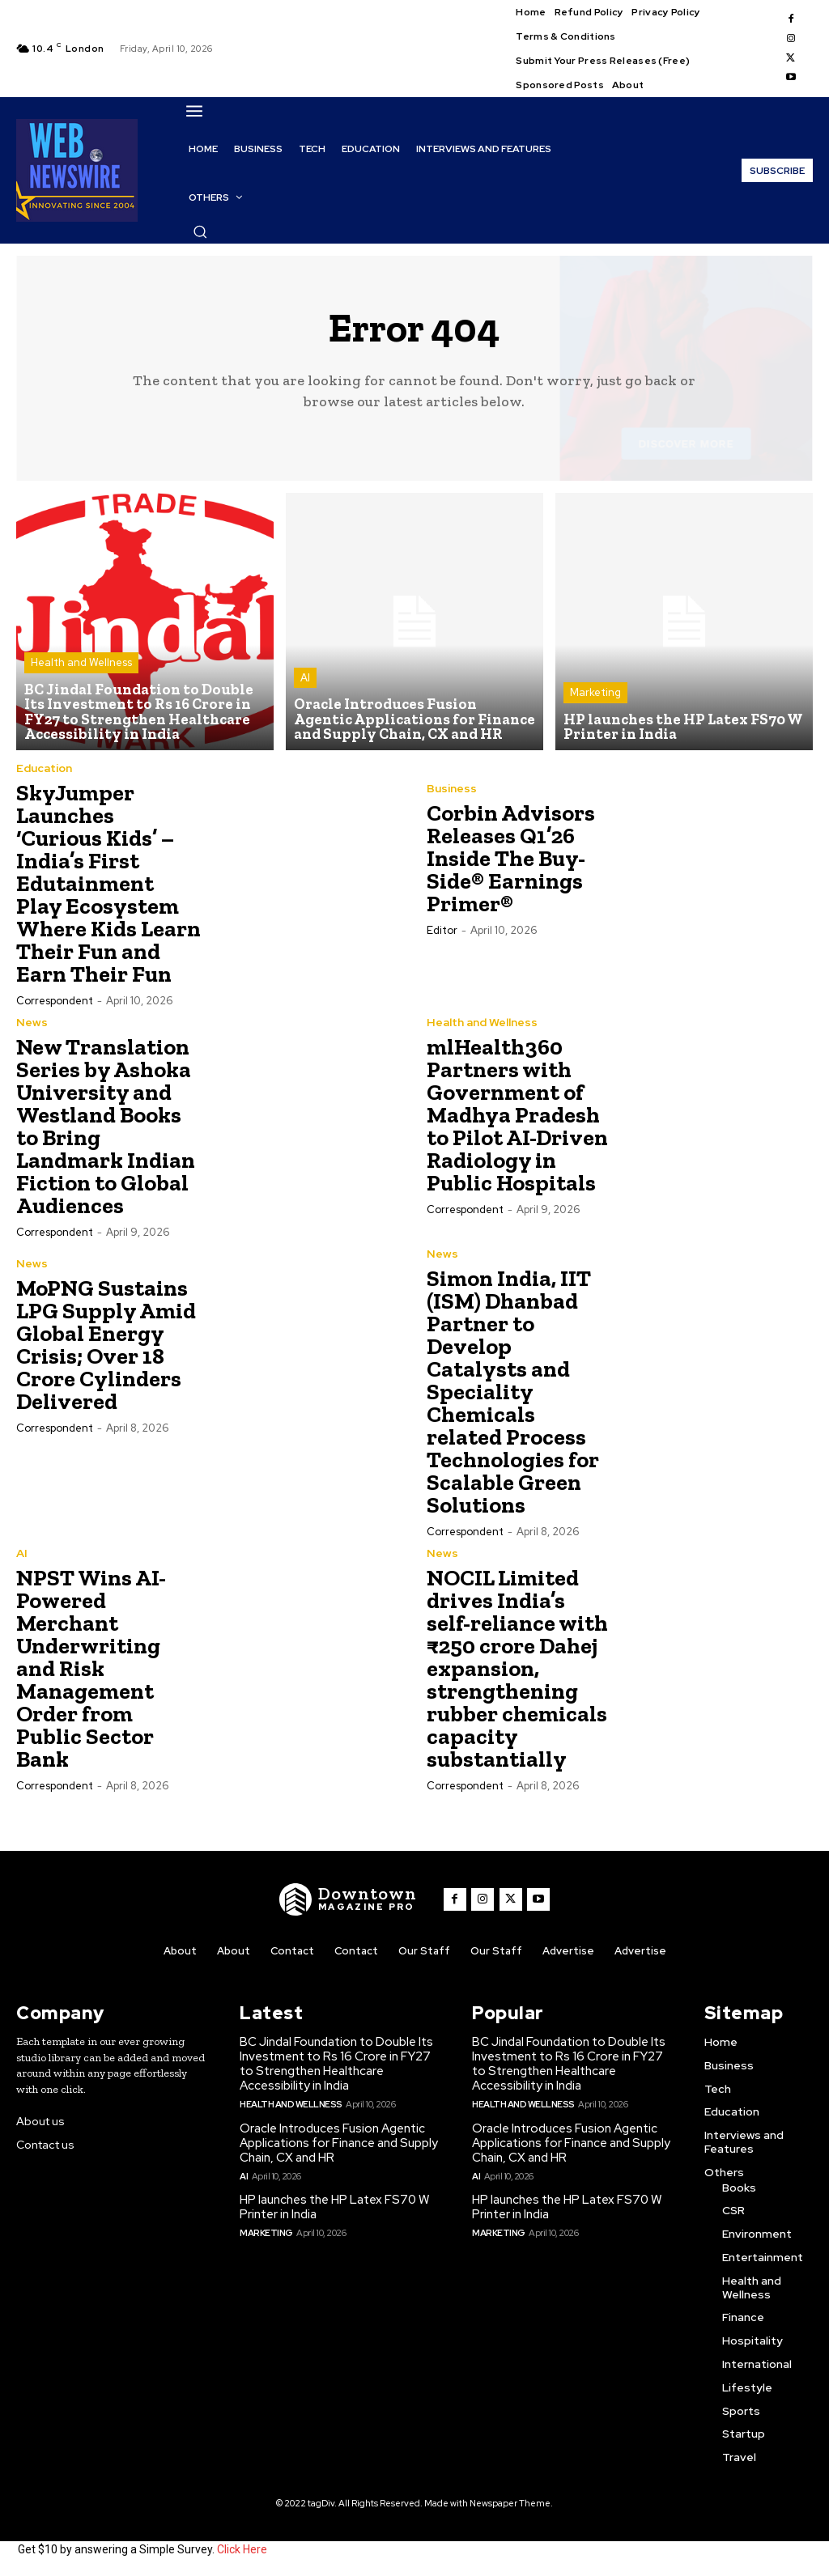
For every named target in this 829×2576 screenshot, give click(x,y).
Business (452, 789)
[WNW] (349, 1899)
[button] (200, 231)
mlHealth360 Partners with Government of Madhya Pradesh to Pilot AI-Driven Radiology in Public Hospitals (517, 1114)
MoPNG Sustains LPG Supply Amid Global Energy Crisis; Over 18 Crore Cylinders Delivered (106, 1345)
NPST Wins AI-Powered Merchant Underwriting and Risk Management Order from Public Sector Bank (91, 1668)
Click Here (242, 2550)
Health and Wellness (81, 665)
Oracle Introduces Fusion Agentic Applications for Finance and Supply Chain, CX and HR (339, 2143)
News (32, 1022)
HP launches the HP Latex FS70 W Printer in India (334, 2207)
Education (44, 768)
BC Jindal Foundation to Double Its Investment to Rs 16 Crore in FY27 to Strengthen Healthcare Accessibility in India (336, 2064)
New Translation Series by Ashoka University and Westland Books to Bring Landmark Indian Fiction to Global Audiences (105, 1126)
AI (305, 679)
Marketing (595, 694)
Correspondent (54, 1001)
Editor (442, 931)
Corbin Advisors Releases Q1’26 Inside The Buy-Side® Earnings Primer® (511, 859)
